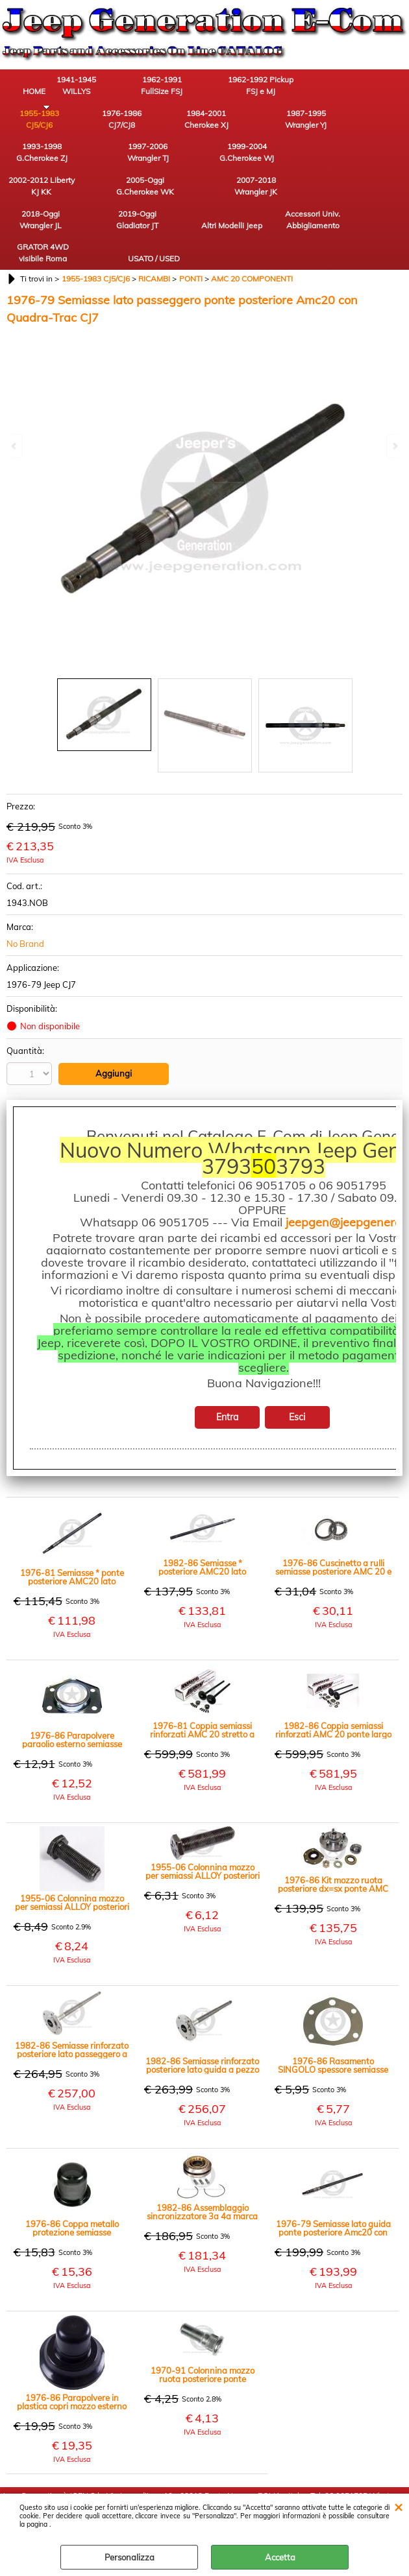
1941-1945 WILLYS (107, 87)
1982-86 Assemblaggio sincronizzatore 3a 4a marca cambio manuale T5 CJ (202, 2155)
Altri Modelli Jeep (107, 196)
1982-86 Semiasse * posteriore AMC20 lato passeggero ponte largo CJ (202, 1511)
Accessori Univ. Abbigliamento (178, 196)
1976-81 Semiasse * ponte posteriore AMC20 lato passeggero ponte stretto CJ (72, 1520)
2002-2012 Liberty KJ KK (107, 160)
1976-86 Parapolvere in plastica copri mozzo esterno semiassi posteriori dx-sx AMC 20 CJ (72, 2345)
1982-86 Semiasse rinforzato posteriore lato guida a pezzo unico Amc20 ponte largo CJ (202, 2009)
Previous (14, 446)
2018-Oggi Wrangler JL (322, 160)
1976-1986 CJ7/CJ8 (36, 123)
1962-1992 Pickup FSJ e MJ (250, 87)
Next (394, 446)
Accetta (280, 2557)
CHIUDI (398, 2506)
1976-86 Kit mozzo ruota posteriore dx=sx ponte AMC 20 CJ (333, 1828)
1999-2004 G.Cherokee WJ (35, 160)
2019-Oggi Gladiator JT (36, 196)
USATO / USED (321, 202)
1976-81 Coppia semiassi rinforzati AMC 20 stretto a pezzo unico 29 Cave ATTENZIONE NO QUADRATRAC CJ (202, 1673)
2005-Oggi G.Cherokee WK (179, 160)
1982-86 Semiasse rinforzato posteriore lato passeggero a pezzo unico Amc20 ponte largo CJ (72, 1993)
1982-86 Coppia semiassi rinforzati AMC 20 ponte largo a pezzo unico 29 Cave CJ (333, 1673)
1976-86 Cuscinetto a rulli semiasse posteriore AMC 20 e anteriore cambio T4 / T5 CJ (333, 1511)
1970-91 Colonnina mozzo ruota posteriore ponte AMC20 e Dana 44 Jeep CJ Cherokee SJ (202, 2318)
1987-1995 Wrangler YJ (178, 123)
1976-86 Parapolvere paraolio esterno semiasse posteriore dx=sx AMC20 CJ (72, 1683)
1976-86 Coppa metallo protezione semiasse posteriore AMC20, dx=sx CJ (72, 2172)
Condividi (41, 1094)
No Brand (25, 888)
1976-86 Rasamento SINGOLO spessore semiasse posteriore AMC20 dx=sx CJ (333, 2009)
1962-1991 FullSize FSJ (178, 87)
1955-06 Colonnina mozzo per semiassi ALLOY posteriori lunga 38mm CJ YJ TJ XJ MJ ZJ (72, 1846)
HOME (36, 93)
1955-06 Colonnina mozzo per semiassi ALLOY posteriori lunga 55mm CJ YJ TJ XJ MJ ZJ (202, 1815)
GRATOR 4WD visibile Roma (250, 196)
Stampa (38, 1076)
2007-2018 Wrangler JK (250, 160)
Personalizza (130, 2557)
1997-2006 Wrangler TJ (321, 123)
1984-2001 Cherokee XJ (107, 123)
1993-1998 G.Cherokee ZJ (250, 123)
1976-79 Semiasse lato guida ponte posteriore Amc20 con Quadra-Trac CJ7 (333, 2172)
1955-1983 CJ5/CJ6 (321, 87)
